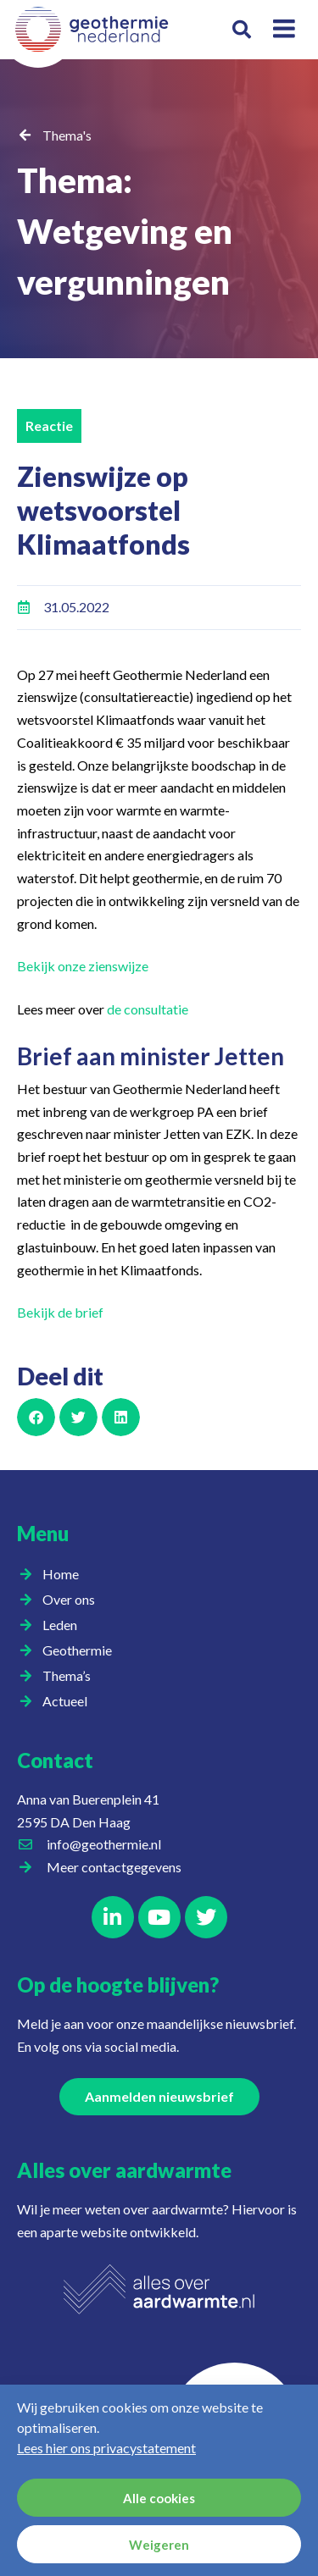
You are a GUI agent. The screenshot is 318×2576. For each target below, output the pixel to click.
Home (60, 1574)
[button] (242, 30)
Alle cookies (159, 2498)
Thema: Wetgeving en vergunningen (124, 231)
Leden (64, 1625)
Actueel (69, 1701)
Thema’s (70, 1675)
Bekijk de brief (60, 1312)
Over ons (72, 1599)
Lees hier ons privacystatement (106, 2448)
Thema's (67, 135)
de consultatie (147, 1009)
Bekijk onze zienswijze (82, 966)
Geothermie (81, 1650)
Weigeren (159, 2544)
